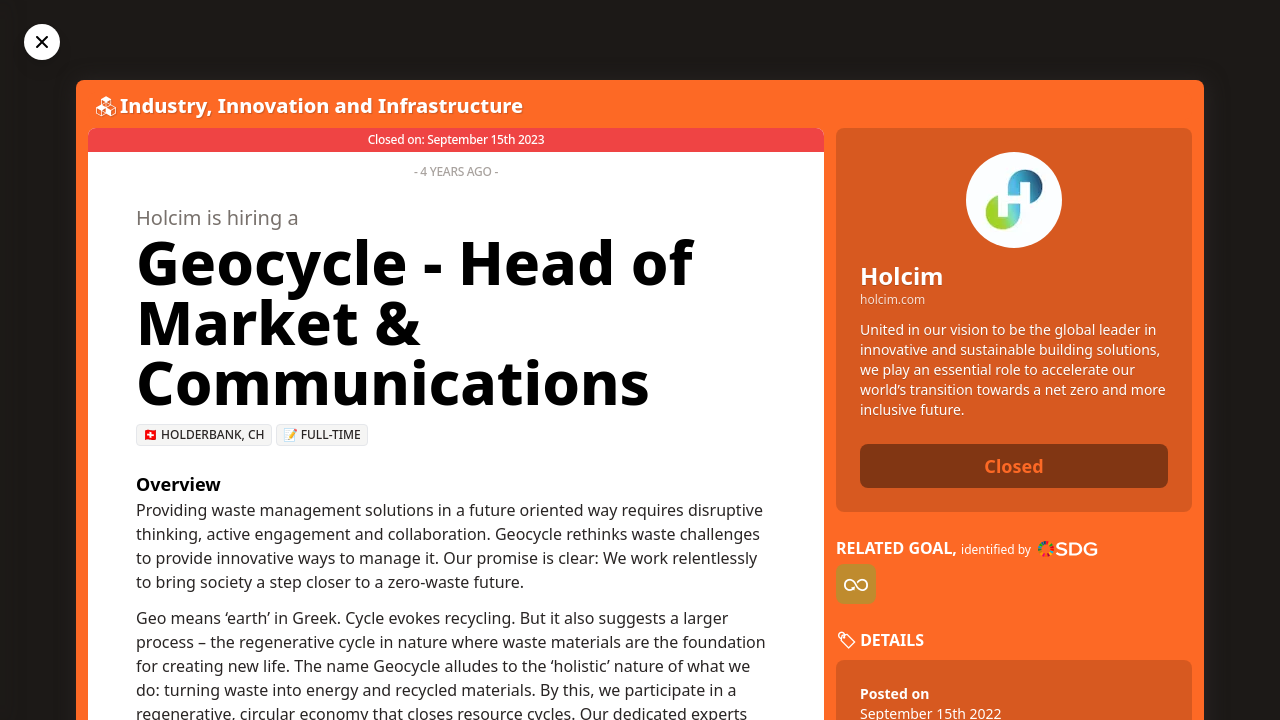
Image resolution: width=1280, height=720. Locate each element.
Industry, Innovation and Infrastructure (321, 105)
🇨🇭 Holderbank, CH (204, 434)
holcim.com (892, 300)
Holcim (901, 275)
